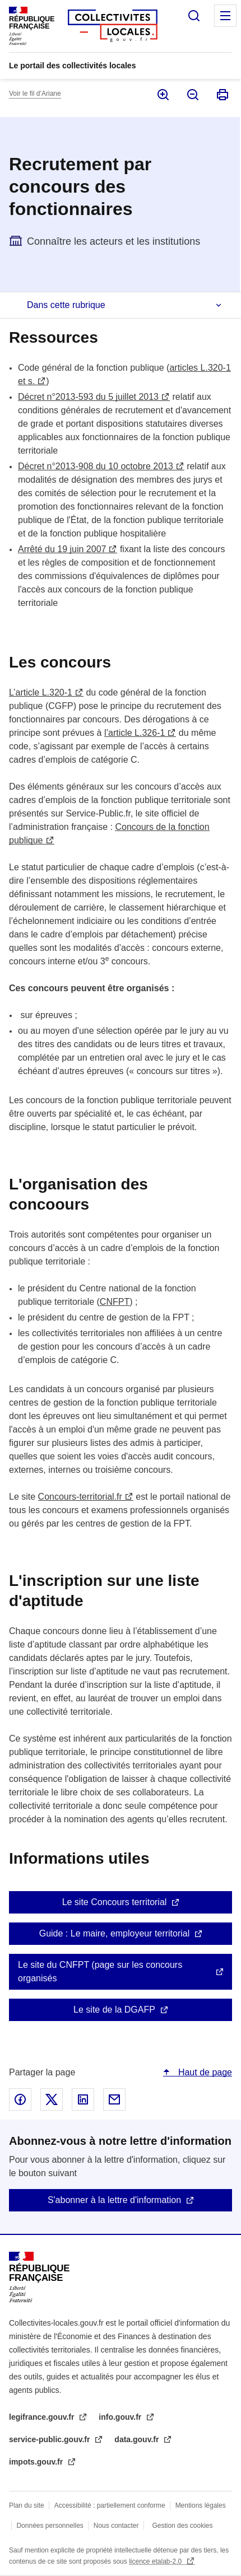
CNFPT (114, 1301)
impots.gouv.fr (37, 2461)
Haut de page (203, 2072)
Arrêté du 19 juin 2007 (62, 549)
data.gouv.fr (137, 2439)
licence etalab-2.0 (156, 2561)
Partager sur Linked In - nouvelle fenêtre (83, 2099)
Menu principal (225, 15)
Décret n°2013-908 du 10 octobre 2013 (95, 466)
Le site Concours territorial (114, 1902)
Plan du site (26, 2505)
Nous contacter (116, 2526)
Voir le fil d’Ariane (35, 93)
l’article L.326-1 (134, 733)
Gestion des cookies (182, 2526)
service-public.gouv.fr (50, 2439)
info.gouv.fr (121, 2416)
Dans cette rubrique (66, 305)
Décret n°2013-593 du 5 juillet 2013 (88, 397)
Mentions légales (200, 2505)
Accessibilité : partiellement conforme (109, 2505)
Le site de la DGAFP (114, 2009)
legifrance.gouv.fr (42, 2416)
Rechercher (194, 15)
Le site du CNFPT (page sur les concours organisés (100, 1971)
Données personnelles (49, 2526)
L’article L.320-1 (40, 692)
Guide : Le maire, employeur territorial (114, 1933)
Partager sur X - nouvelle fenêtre (51, 2099)
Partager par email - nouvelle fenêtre (114, 2099)
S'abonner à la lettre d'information (114, 2200)
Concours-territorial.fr (80, 1496)
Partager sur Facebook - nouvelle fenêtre (20, 2099)
